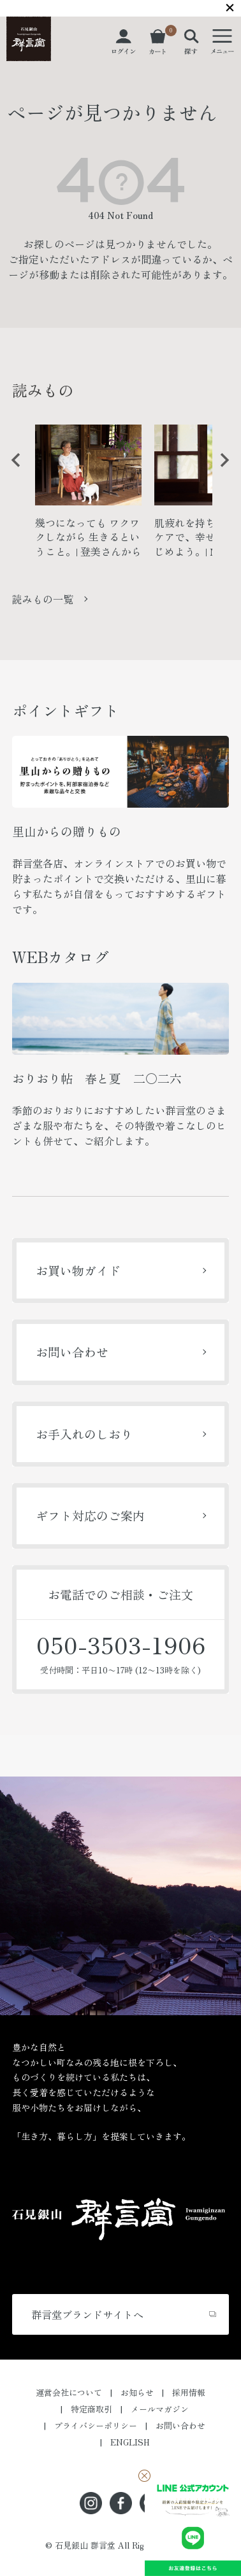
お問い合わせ (72, 1351)
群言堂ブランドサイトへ (87, 2314)
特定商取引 (91, 2409)
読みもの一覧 (42, 599)
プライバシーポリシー (95, 2425)
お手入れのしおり (84, 1433)
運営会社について (69, 2392)
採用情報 (188, 2392)
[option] (88, 496)
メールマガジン (160, 2409)
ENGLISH (130, 2442)
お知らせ (137, 2392)
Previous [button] (11, 469)
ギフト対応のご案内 (90, 1515)
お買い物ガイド (78, 1270)
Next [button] (220, 469)
